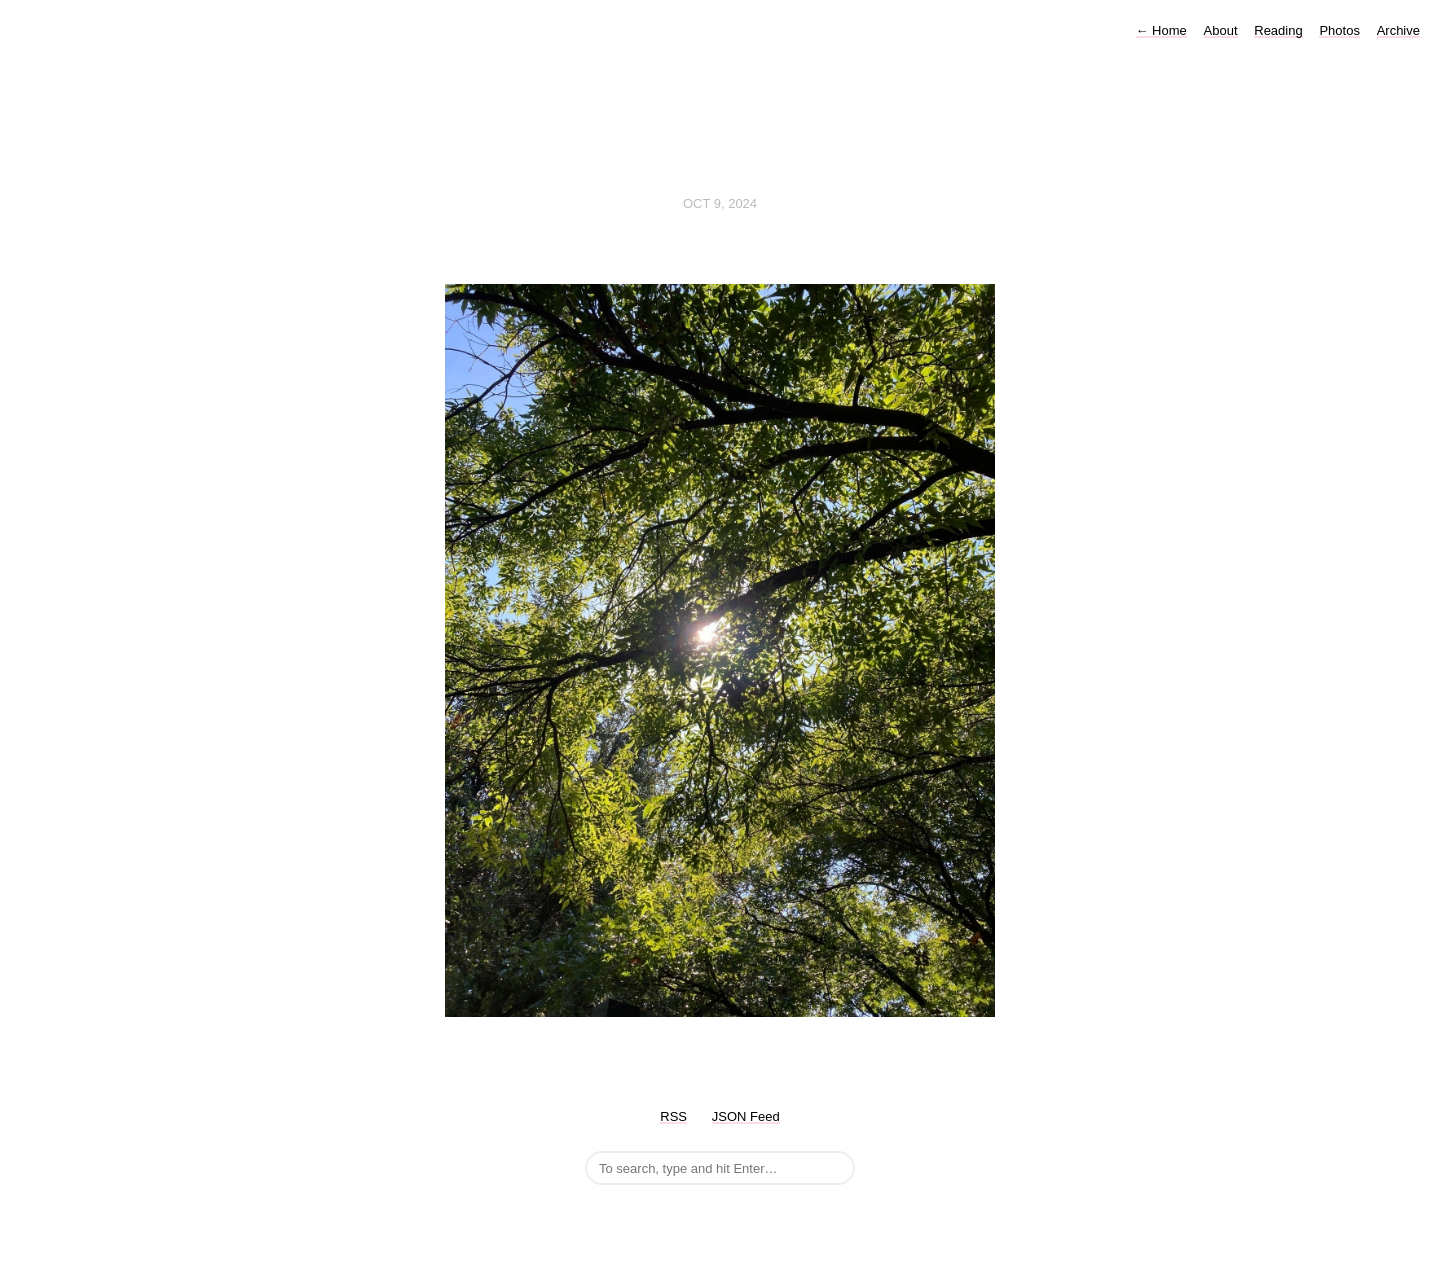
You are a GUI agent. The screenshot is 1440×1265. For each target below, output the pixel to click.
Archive (1398, 30)
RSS (673, 1116)
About (1221, 30)
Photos (1339, 30)
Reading (1278, 30)
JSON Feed (746, 1116)
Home (1161, 30)
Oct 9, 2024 (720, 203)
